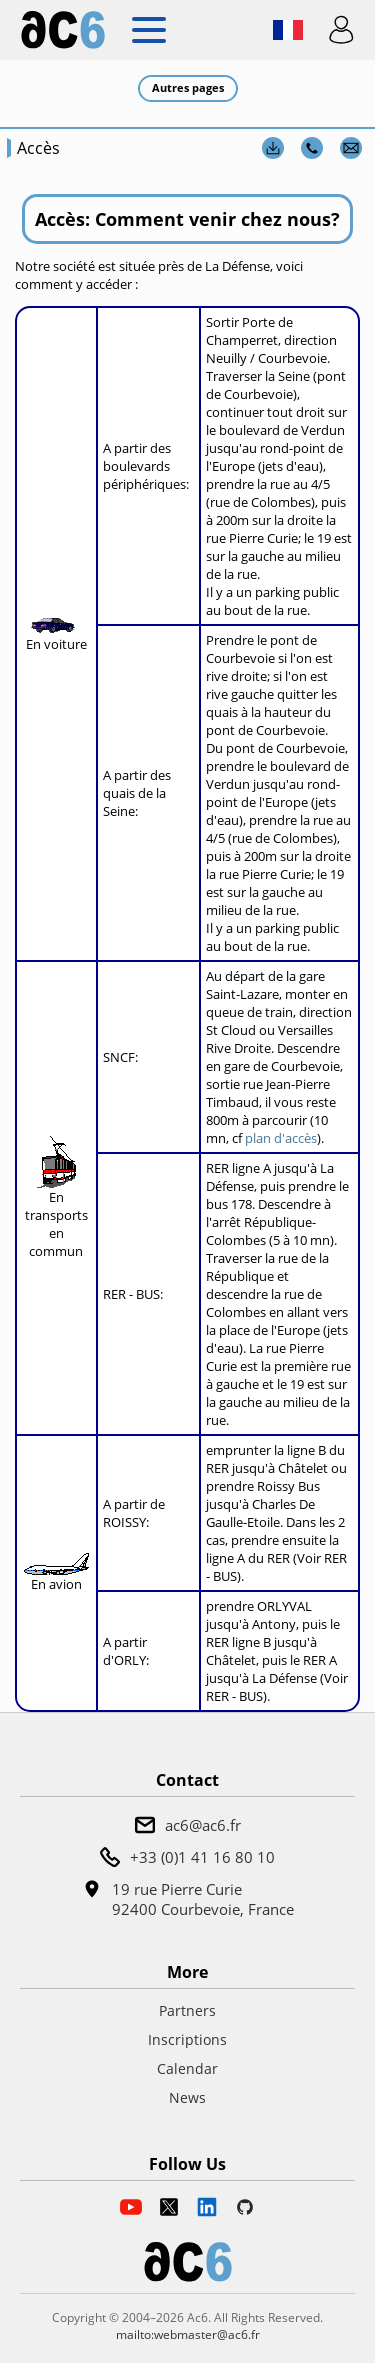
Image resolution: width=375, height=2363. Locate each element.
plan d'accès (281, 1138)
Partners (187, 2010)
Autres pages (188, 87)
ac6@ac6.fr (203, 1825)
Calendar (187, 2068)
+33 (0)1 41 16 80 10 (202, 1857)
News (187, 2097)
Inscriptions (187, 2039)
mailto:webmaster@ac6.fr (188, 2334)
